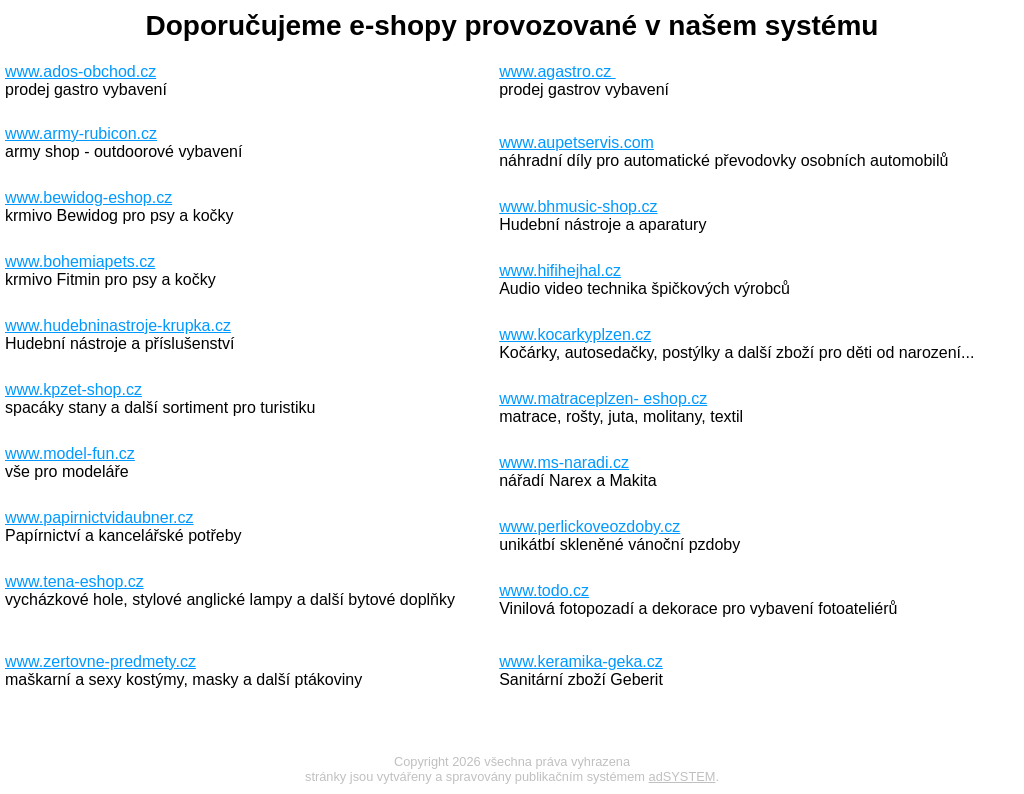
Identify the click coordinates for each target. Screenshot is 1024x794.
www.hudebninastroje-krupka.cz (118, 325)
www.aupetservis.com (576, 142)
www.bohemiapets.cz (80, 261)
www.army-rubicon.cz (81, 133)
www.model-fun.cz (70, 453)
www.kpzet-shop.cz (73, 389)
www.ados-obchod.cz (80, 71)
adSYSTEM (682, 776)
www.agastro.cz (557, 71)
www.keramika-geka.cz (581, 661)
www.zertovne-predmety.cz (100, 661)
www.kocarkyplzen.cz (575, 334)
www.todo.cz (544, 590)
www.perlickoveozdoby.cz (589, 526)
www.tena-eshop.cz (74, 581)
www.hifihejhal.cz (560, 270)
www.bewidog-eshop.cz (88, 197)
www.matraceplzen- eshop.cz (603, 398)
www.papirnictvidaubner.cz (99, 517)
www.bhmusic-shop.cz (578, 206)
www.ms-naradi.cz (564, 462)
